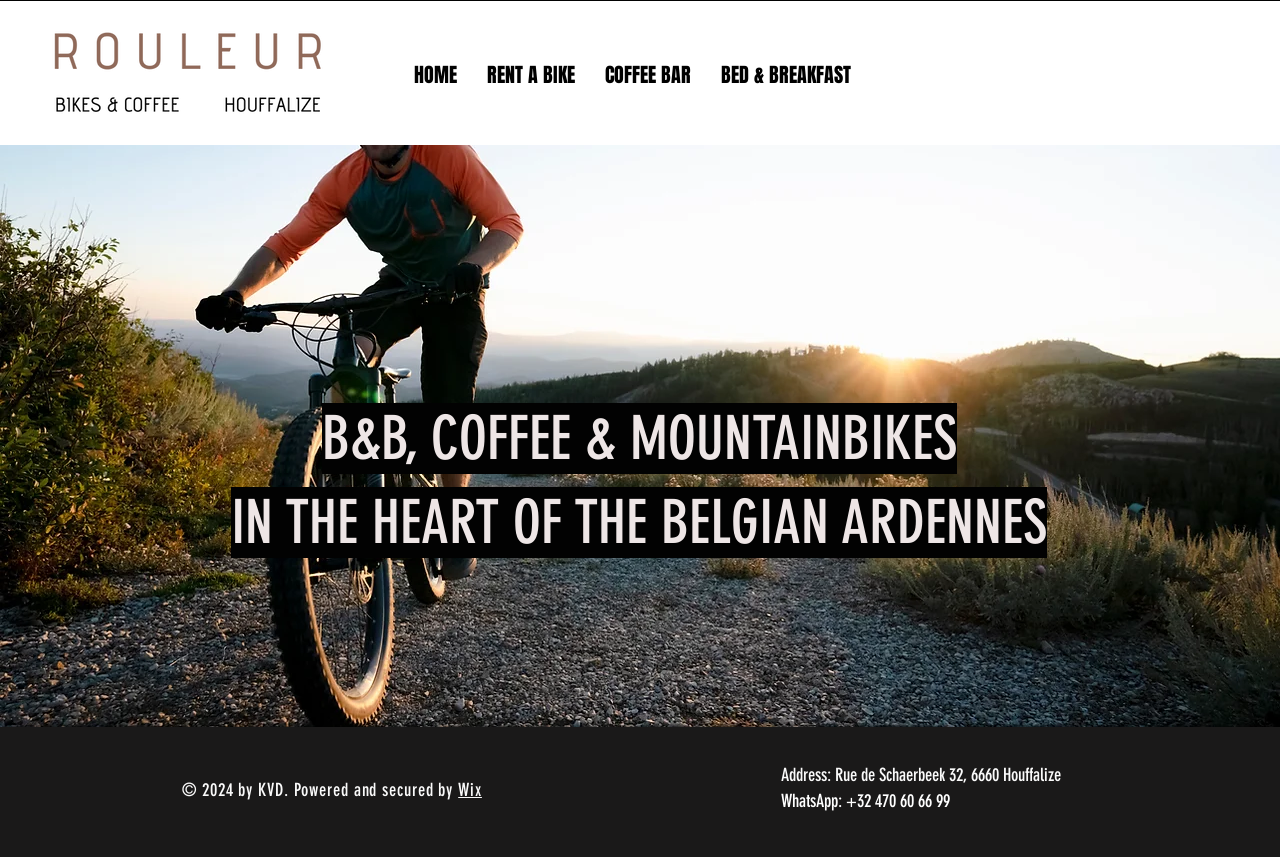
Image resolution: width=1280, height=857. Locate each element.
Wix (470, 790)
